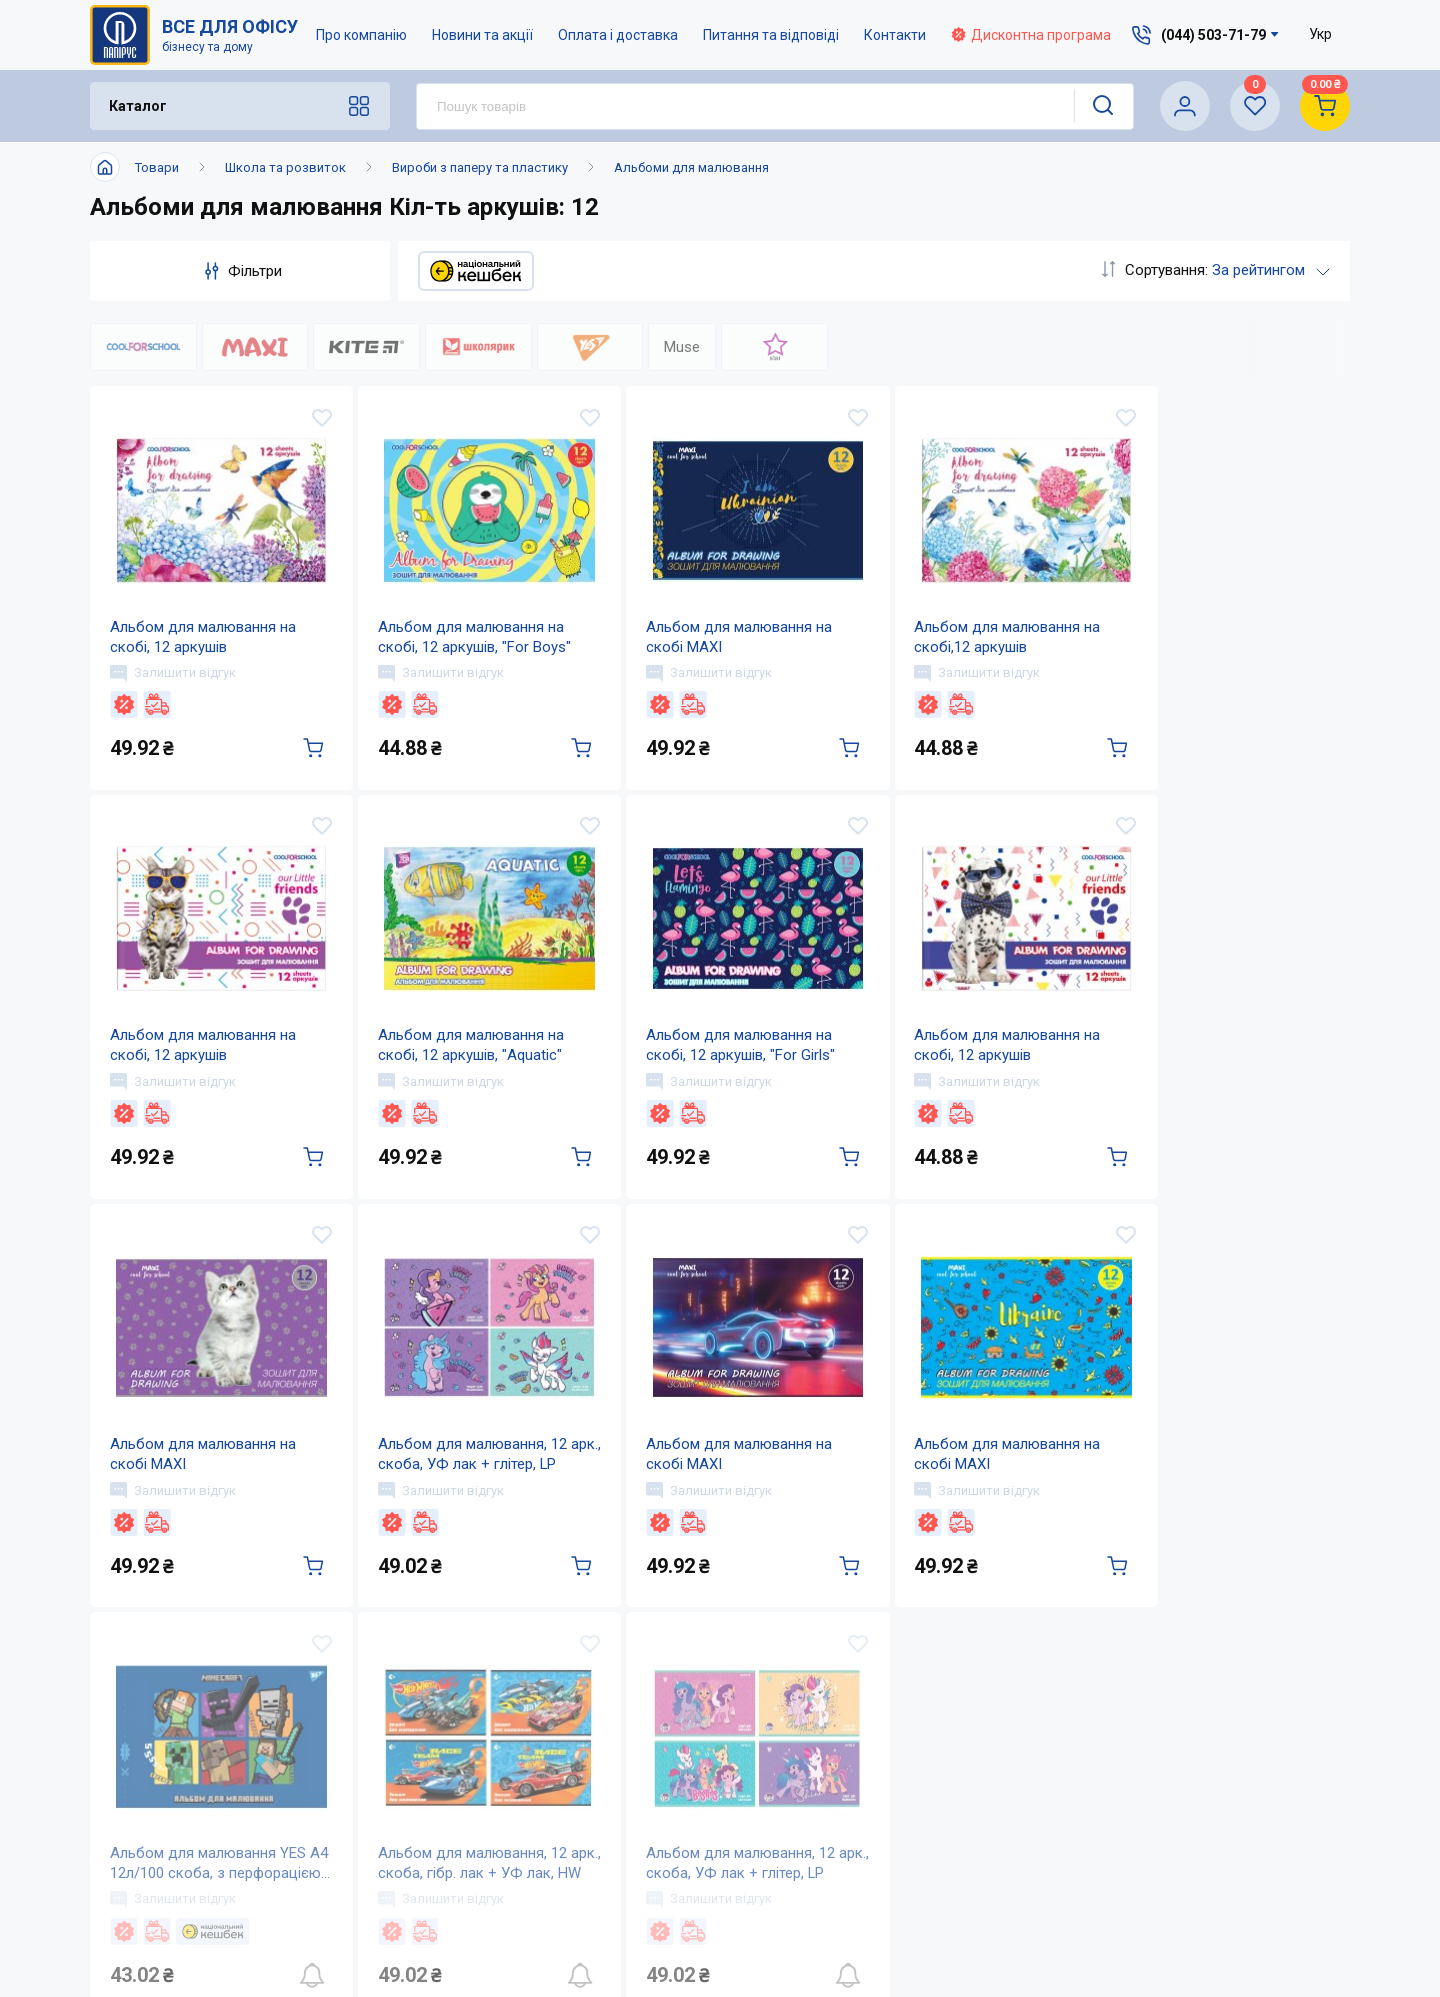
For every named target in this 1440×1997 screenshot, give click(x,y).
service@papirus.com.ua (1183, 1757)
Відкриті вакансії (655, 1919)
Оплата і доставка (618, 35)
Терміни (819, 1879)
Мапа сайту (633, 1879)
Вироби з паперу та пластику (480, 167)
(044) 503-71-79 (1193, 1715)
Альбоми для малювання (691, 167)
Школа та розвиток (285, 167)
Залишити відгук (173, 677)
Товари (157, 167)
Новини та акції (482, 35)
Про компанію (361, 35)
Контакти (895, 35)
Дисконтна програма (1031, 35)
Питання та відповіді (771, 35)
